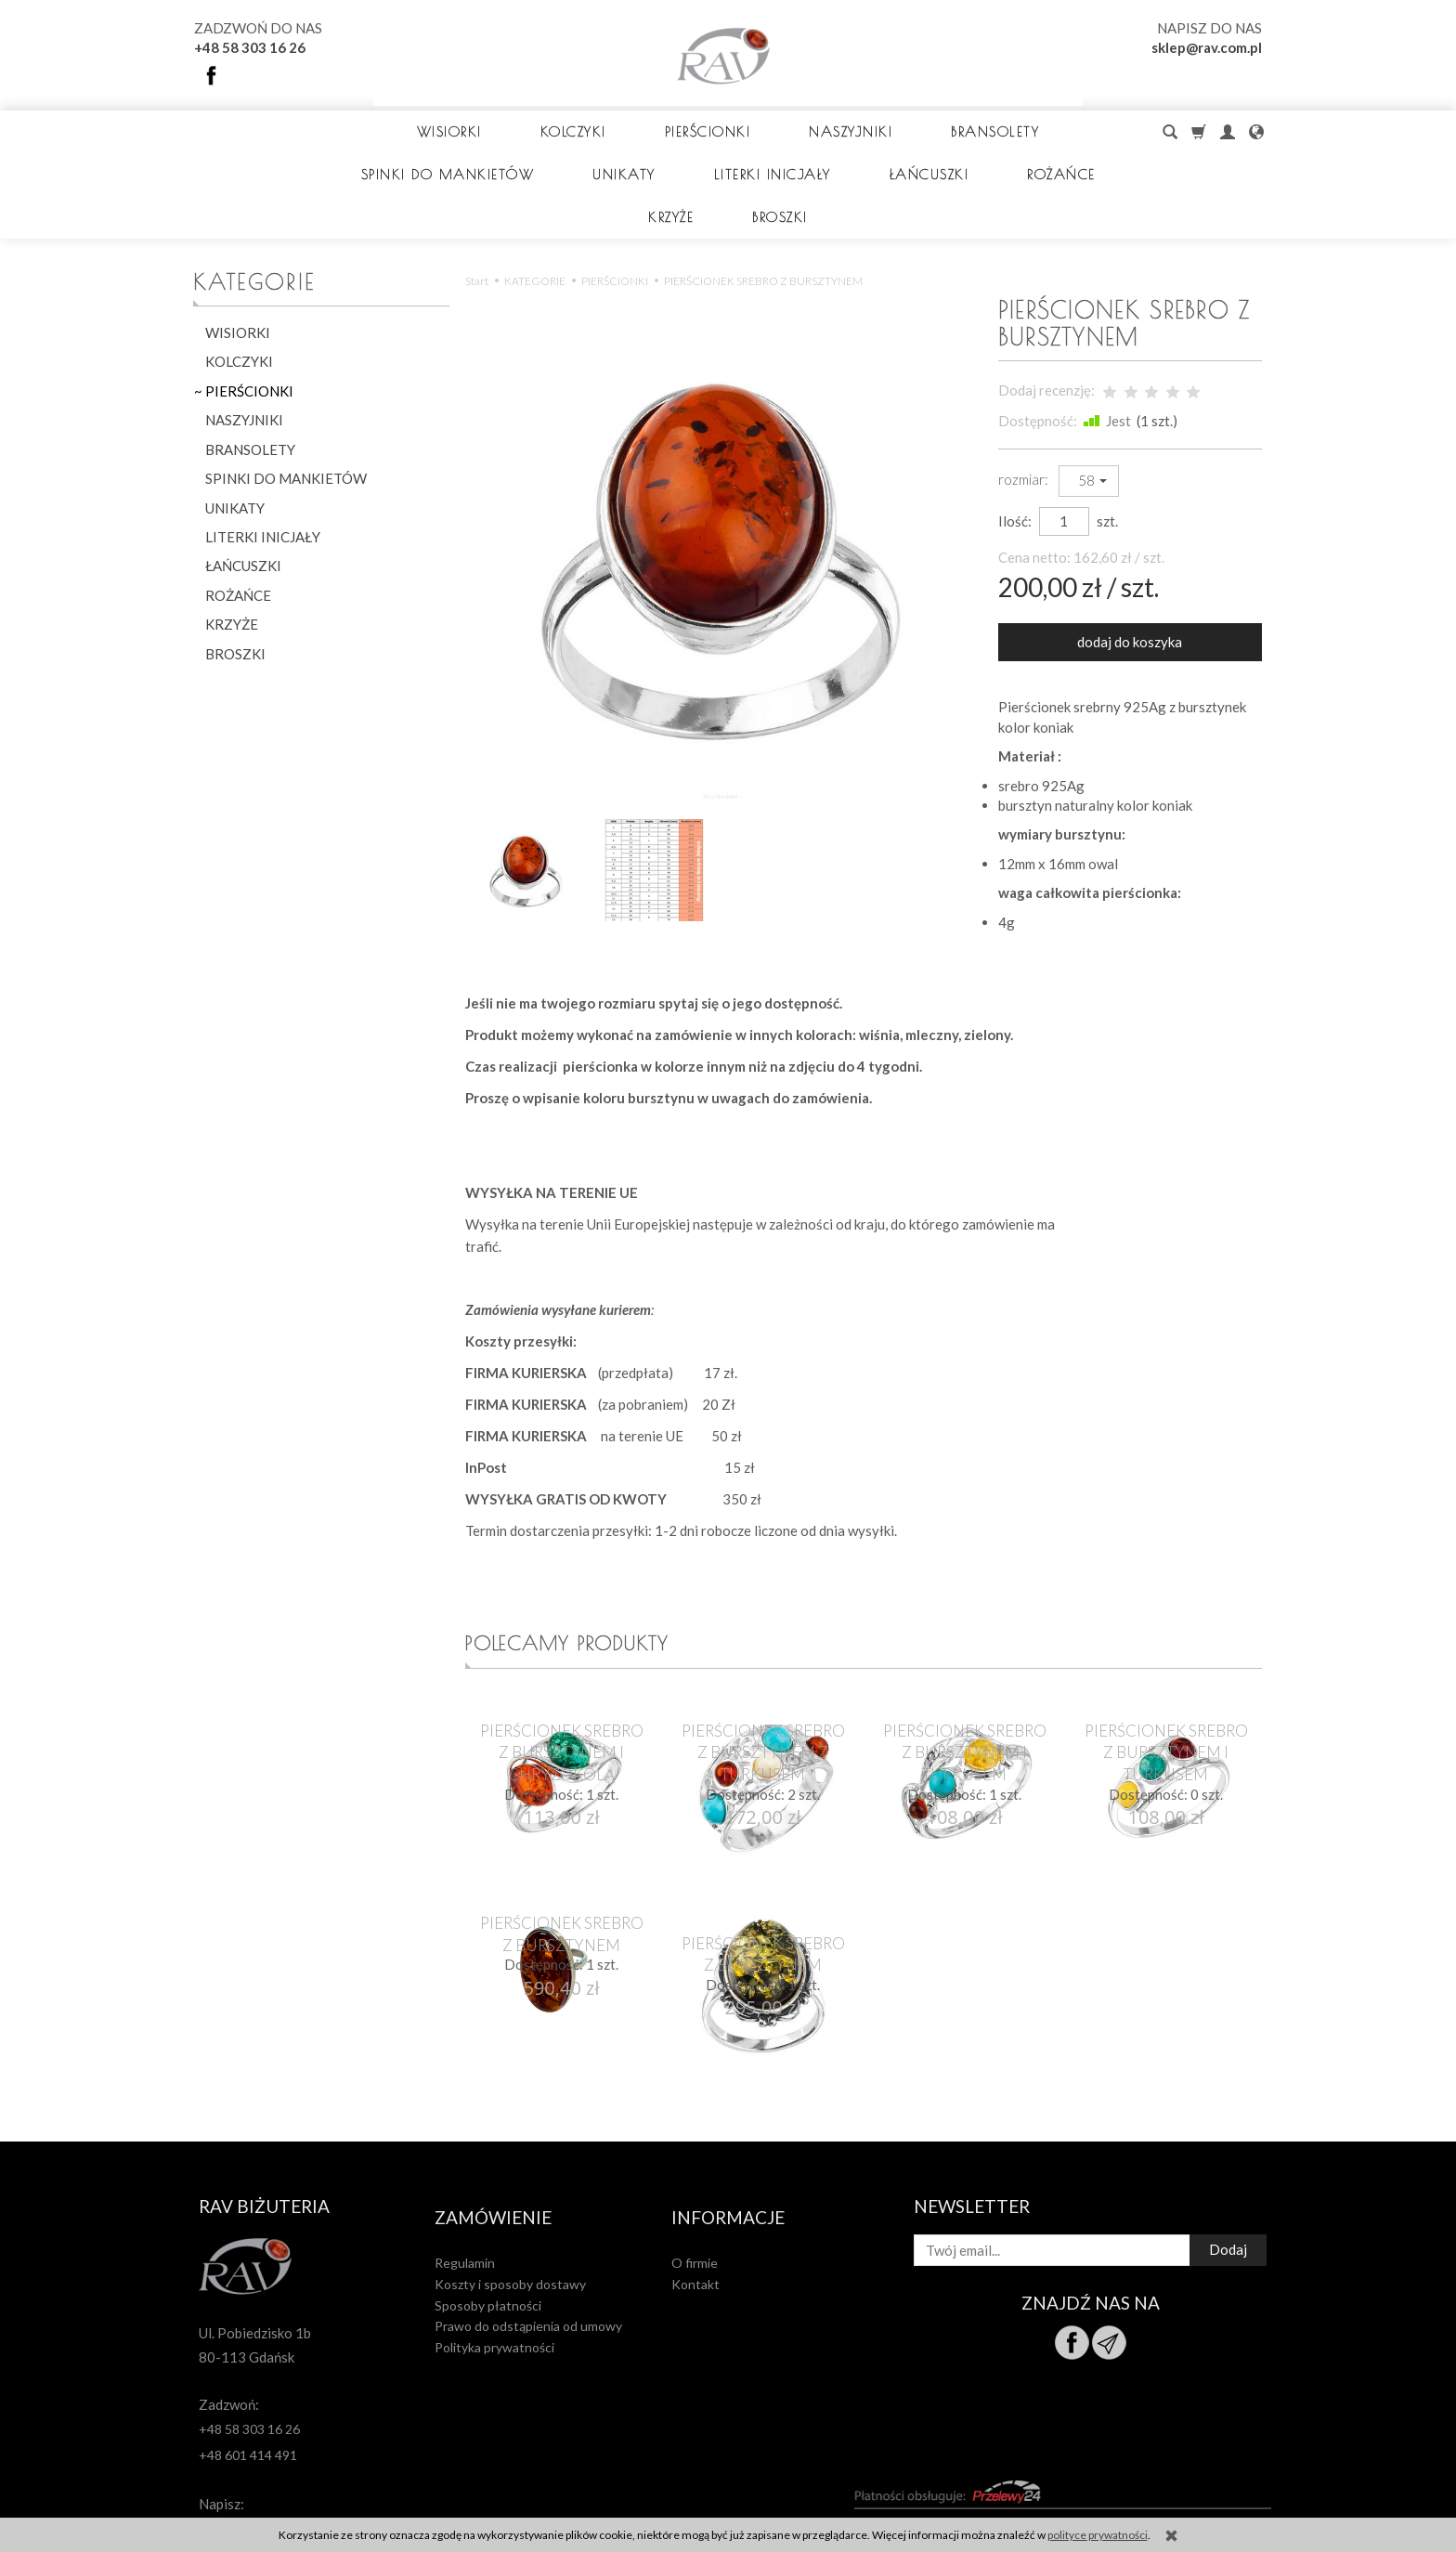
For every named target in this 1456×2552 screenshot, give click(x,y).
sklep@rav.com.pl (1206, 47)
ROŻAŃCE (238, 509)
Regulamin (465, 2159)
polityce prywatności (1097, 2535)
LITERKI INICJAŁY (262, 451)
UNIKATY (235, 422)
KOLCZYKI (549, 131)
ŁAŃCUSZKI (243, 480)
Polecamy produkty (580, 1559)
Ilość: (1015, 435)
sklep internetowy (1202, 2485)
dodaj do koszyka (1129, 556)
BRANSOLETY (972, 131)
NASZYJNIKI (827, 131)
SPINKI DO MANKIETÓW (286, 392)
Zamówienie (493, 2121)
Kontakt (695, 2180)
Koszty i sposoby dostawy (510, 2180)
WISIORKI (425, 131)
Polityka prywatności (494, 2243)
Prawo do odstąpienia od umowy (528, 2223)
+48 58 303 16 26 (250, 47)
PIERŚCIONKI (684, 131)
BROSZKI (235, 568)
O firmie (694, 2159)
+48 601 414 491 (248, 2363)
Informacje (728, 2121)
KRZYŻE (231, 538)
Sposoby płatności (488, 2201)
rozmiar (1021, 393)
